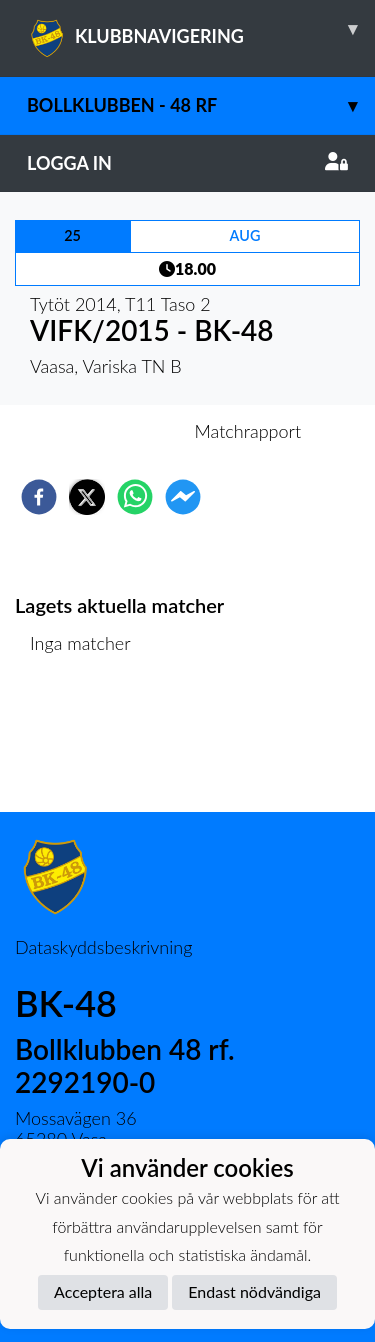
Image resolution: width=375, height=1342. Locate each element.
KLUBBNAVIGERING (201, 29)
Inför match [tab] (118, 431)
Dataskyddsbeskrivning (103, 947)
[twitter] (87, 497)
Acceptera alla (103, 1291)
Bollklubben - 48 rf (201, 105)
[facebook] (39, 497)
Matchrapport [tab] (248, 431)
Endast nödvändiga (254, 1291)
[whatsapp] (135, 497)
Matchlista (79, 744)
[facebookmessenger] (183, 497)
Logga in (187, 163)
